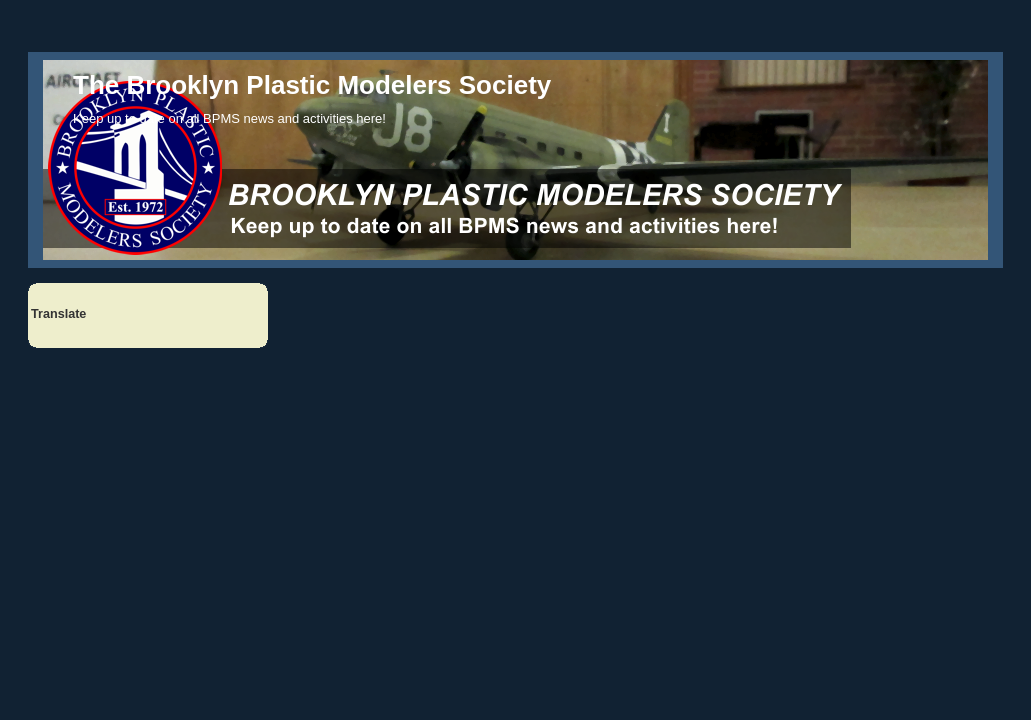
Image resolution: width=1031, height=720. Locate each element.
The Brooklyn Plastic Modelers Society (312, 85)
